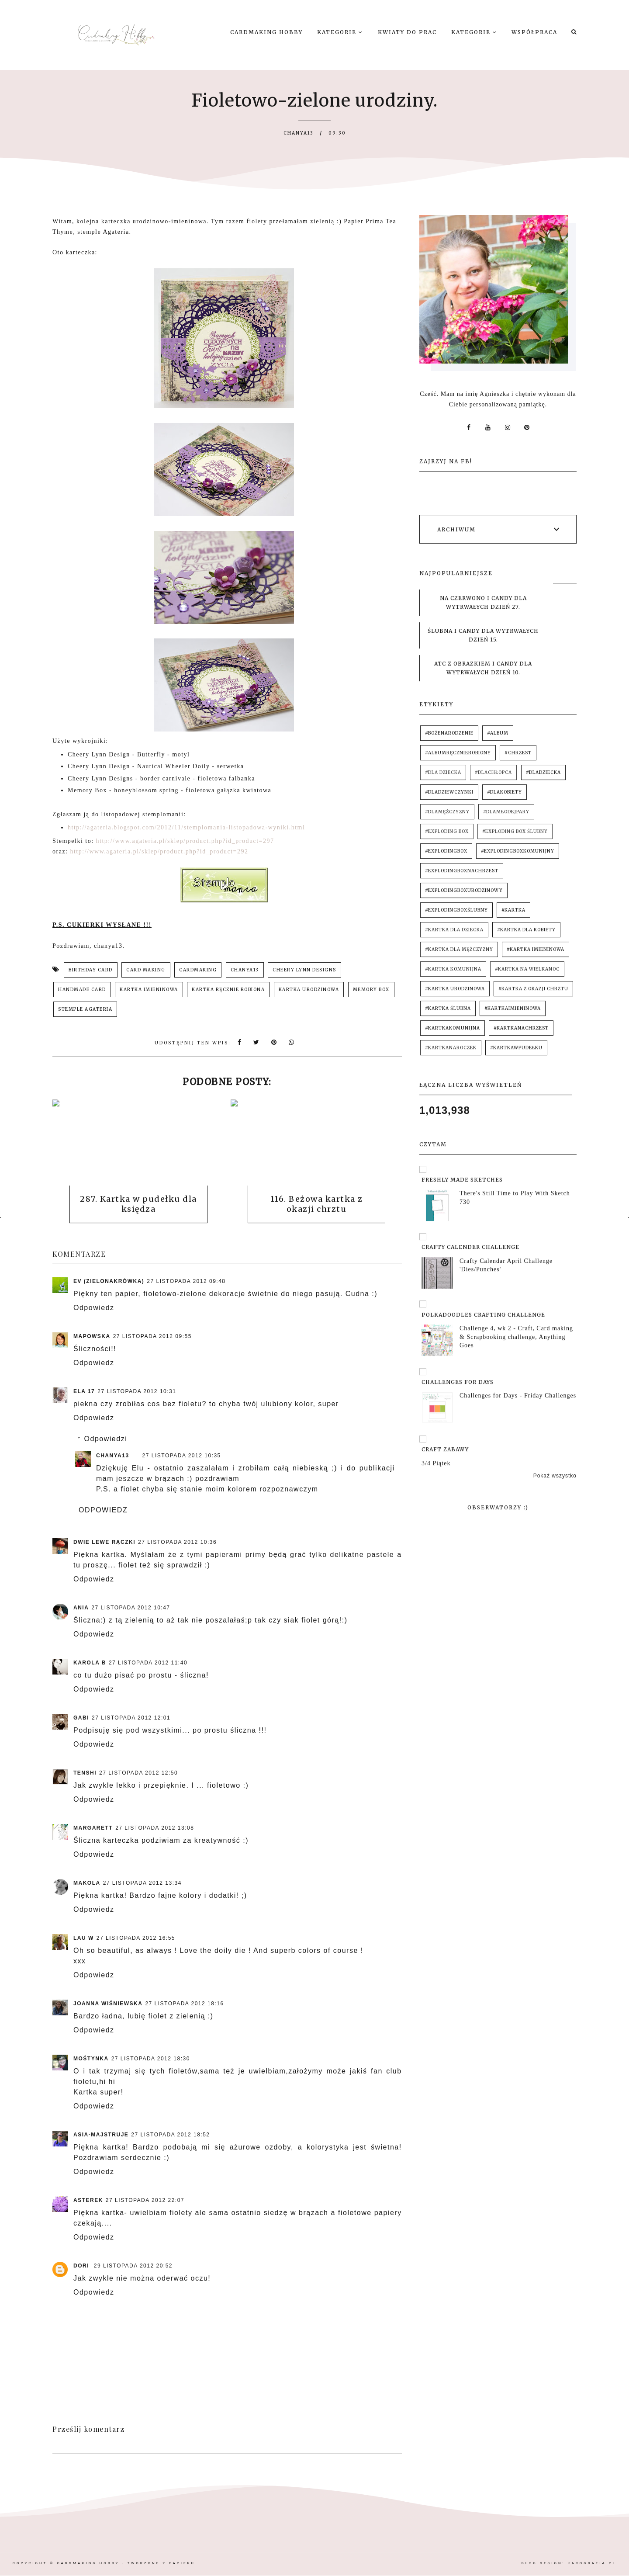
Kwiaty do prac (407, 32)
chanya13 (245, 970)
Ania (81, 1608)
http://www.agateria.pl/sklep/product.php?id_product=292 (159, 851)
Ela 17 (84, 1391)
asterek (88, 2200)
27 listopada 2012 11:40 (148, 1663)
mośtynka (91, 2059)
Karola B (89, 1663)
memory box (371, 989)
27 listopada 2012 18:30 (150, 2059)
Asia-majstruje (100, 2135)
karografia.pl (592, 2563)
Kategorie (340, 32)
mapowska (92, 1336)
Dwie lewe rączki (104, 1542)
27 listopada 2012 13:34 (142, 1883)
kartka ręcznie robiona (228, 989)
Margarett (93, 1828)
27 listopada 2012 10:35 (181, 1456)
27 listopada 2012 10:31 (136, 1391)
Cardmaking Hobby (266, 32)
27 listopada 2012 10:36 (177, 1542)
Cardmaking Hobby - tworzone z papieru (126, 2563)
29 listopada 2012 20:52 (133, 2266)
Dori (82, 2266)
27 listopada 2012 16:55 (136, 1938)
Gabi (81, 1718)
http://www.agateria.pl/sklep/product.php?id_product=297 (185, 841)
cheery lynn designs (304, 970)
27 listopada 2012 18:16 (184, 2003)
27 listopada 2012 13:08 (154, 1828)
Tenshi (85, 1773)
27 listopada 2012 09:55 (152, 1336)
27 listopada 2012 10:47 (130, 1608)
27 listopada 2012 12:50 (138, 1773)
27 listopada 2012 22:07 (145, 2200)
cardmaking (198, 970)
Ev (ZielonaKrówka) (108, 1281)
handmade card (82, 989)
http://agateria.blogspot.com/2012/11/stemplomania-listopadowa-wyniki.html (186, 827)
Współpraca (534, 32)
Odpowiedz (93, 1307)
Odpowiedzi (106, 1438)
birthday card (91, 970)
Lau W (83, 1938)
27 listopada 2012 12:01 (131, 1718)
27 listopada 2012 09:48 (186, 1281)
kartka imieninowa (149, 989)
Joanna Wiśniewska (107, 2003)
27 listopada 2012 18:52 (170, 2135)
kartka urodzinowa (309, 989)
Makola (86, 1883)
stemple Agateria (85, 1009)
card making (146, 970)
